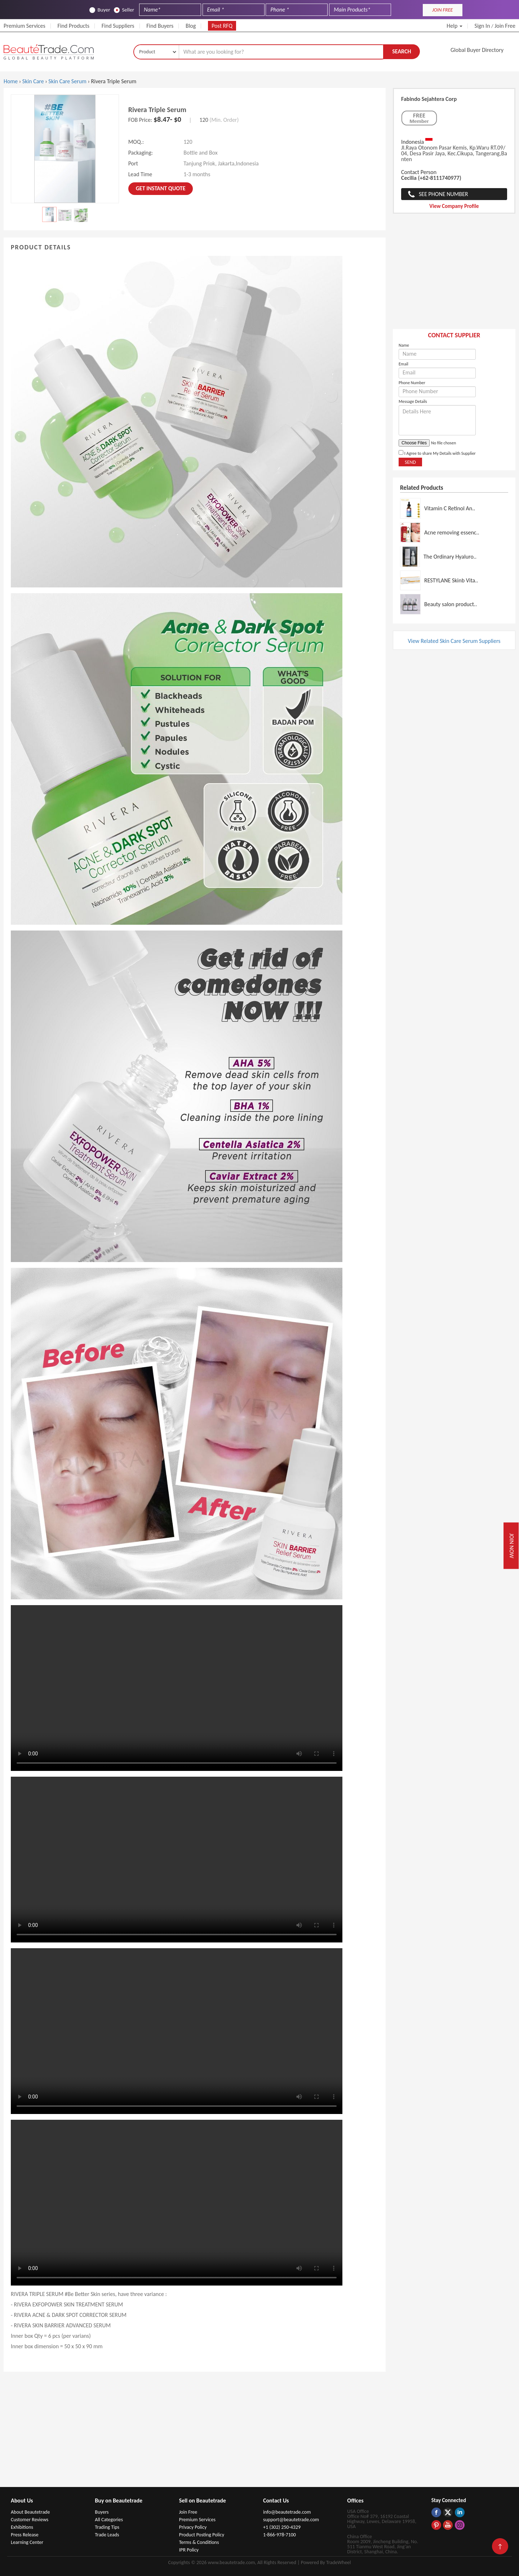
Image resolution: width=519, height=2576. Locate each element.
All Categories (109, 2520)
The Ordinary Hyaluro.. (449, 556)
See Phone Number (443, 194)
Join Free (504, 25)
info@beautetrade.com (287, 2512)
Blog (191, 25)
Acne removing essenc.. (451, 532)
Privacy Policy (193, 2527)
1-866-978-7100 (279, 2535)
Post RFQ (222, 25)
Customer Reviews (29, 2520)
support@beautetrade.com (291, 2520)
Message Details (413, 401)
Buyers (101, 2512)
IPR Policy (189, 2550)
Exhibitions (22, 2527)
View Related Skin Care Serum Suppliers (454, 641)
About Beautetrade (30, 2512)
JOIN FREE (442, 10)
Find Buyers (159, 25)
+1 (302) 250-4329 (282, 2527)
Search (401, 51)
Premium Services (24, 25)
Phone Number (412, 383)
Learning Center (27, 2542)
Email (403, 364)
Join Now (511, 1545)
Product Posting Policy (201, 2535)
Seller (124, 10)
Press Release (25, 2535)
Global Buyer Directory (477, 49)
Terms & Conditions (199, 2542)
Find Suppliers (118, 25)
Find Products (73, 25)
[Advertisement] (454, 275)
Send (410, 462)
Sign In (482, 25)
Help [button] (454, 25)
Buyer (99, 10)
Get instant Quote (161, 188)
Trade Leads (107, 2535)
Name (404, 345)
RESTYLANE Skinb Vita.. (451, 580)
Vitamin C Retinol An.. (449, 508)
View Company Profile (454, 206)
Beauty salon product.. (450, 604)
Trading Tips (107, 2527)
